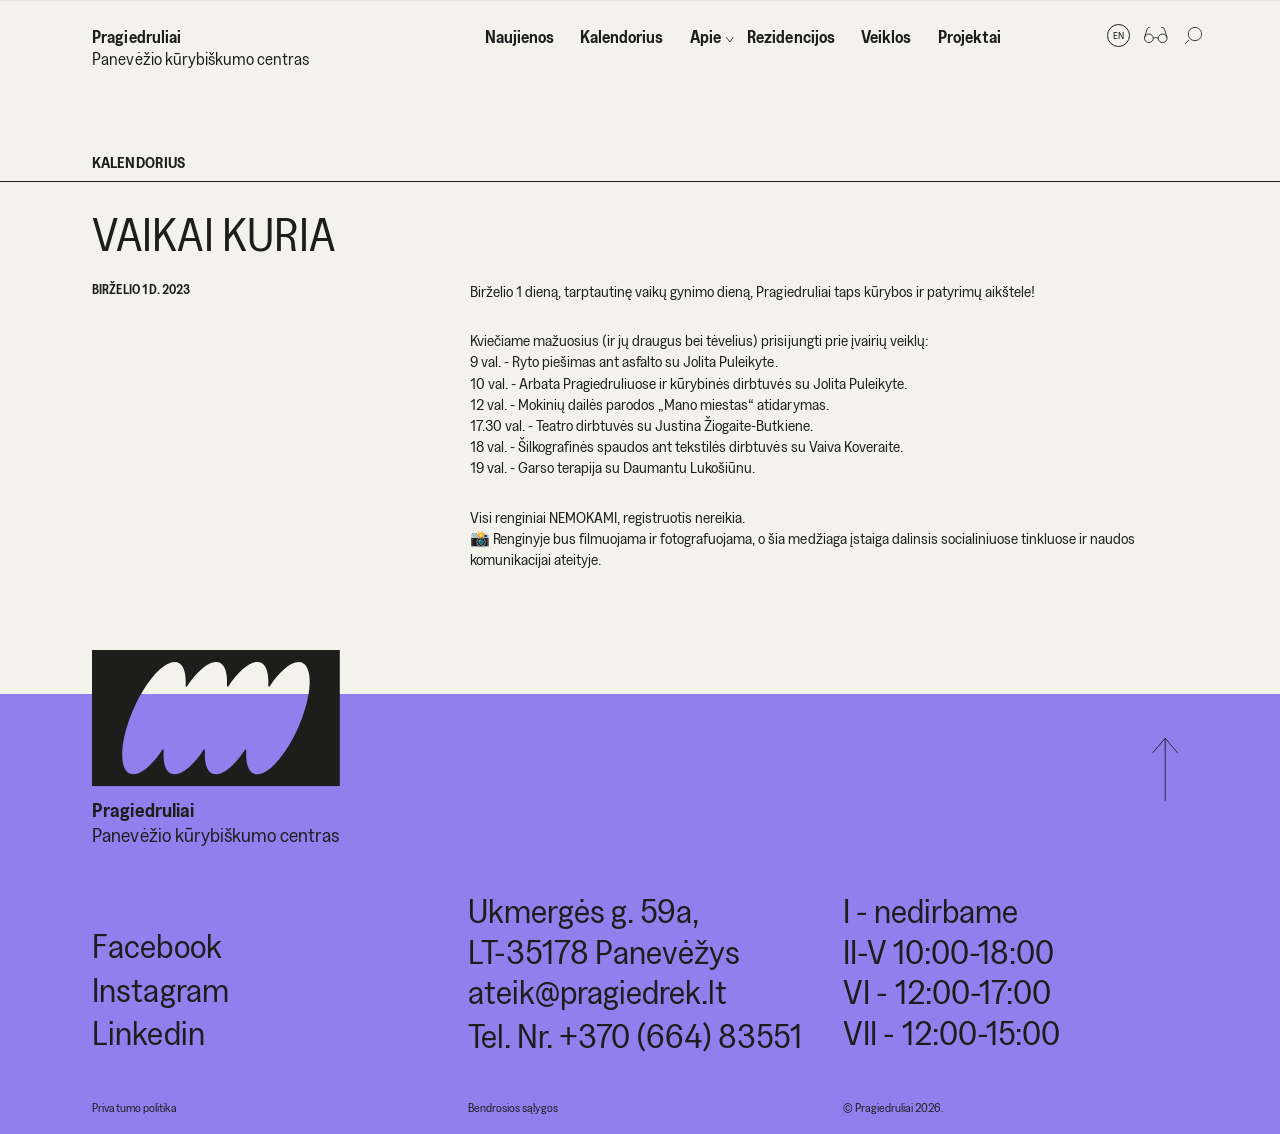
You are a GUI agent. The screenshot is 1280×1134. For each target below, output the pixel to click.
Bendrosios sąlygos (513, 1107)
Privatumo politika (134, 1107)
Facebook (156, 945)
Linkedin (148, 1032)
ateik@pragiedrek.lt (597, 991)
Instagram (160, 989)
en (1118, 35)
